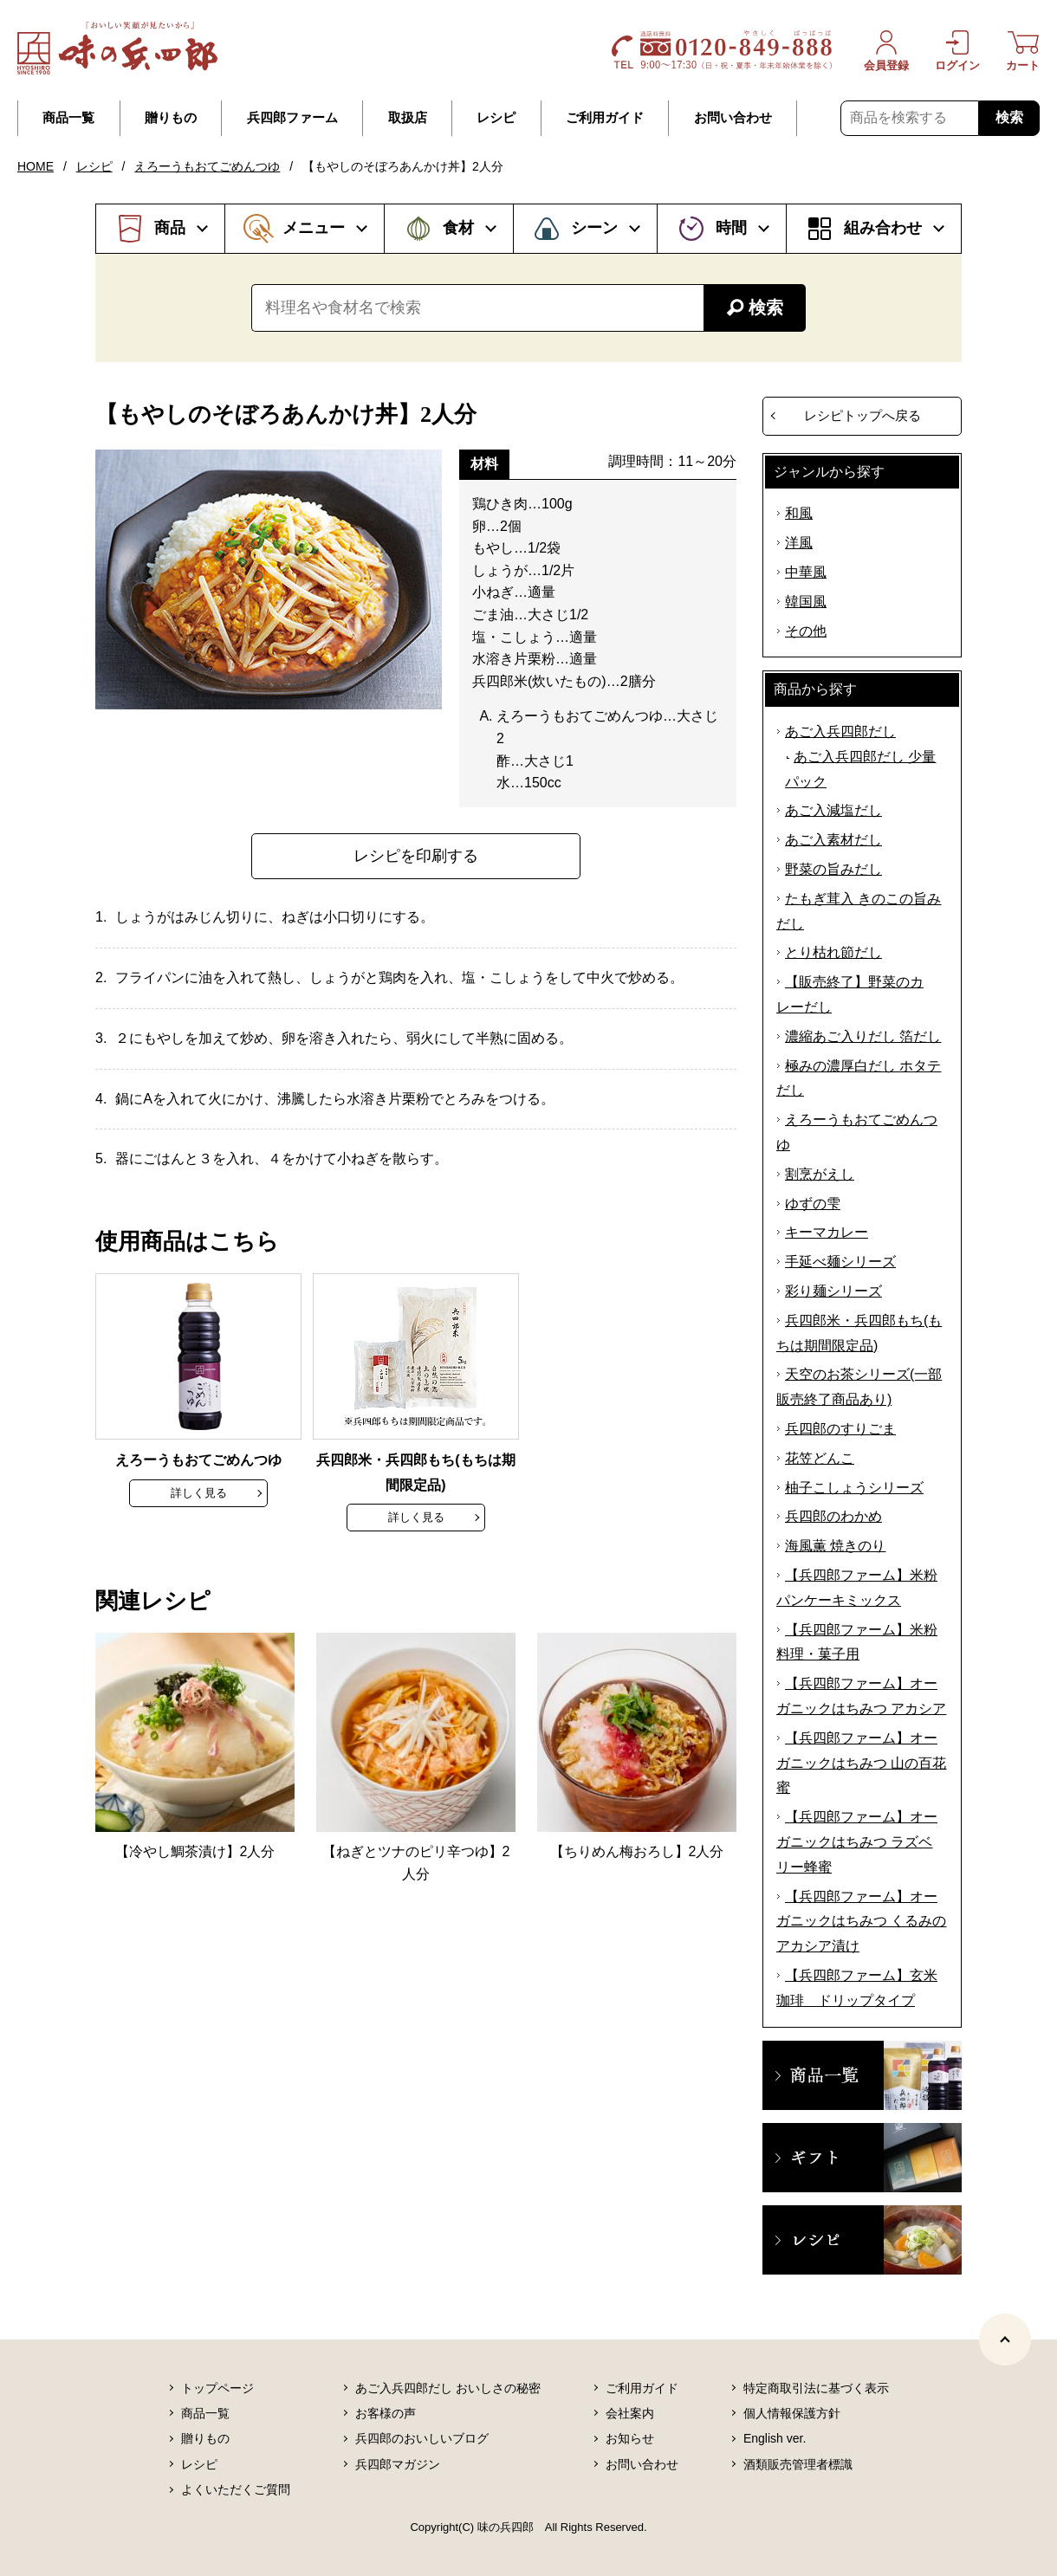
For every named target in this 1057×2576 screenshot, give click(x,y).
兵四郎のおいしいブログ (422, 2438)
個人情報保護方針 (791, 2413)
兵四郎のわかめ (833, 1516)
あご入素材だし (833, 839)
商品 (169, 227)
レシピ (496, 118)
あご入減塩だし (833, 810)
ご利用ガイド (605, 118)
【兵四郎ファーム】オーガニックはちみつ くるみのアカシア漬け (861, 1921)
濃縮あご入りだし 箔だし (863, 1036)
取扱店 (407, 118)
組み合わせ (883, 227)
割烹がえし (819, 1174)
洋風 (799, 542)
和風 (799, 513)
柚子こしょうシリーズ (854, 1487)
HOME (35, 166)
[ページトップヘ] (1005, 2340)
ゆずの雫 (812, 1203)
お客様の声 (385, 2413)
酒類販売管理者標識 (798, 2464)
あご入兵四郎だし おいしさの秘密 (448, 2388)
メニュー (313, 227)
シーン (594, 227)
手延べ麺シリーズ (840, 1261)
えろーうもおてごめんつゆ (207, 166)
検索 (1009, 117)
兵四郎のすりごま (840, 1428)
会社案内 (630, 2413)
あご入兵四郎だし (840, 731)
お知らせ (630, 2438)
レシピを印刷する (415, 855)
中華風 (806, 572)
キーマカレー (826, 1232)
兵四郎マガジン (397, 2464)
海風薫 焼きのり (835, 1545)
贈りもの (171, 118)
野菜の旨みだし (833, 869)
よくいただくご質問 (235, 2489)
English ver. (774, 2438)
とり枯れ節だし (833, 952)
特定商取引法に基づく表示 (816, 2388)
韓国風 (806, 601)
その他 (806, 631)
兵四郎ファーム (292, 118)
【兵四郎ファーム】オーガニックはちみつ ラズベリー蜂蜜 (856, 1841)
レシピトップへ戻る (862, 415)
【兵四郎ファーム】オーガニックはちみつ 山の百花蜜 (861, 1763)
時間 (731, 227)
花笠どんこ (819, 1458)
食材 (458, 227)
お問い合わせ (733, 118)
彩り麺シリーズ (833, 1291)
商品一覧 (68, 118)
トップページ (217, 2388)
